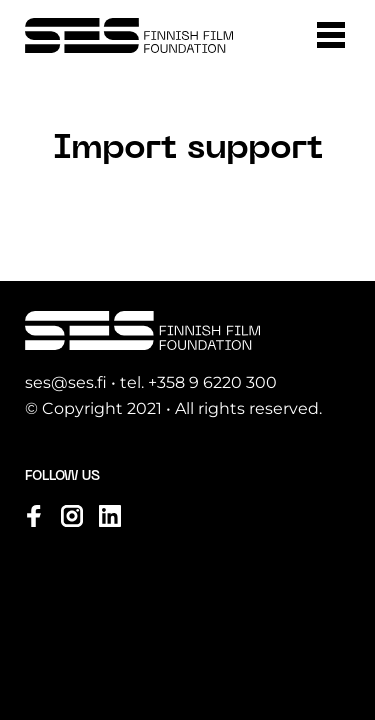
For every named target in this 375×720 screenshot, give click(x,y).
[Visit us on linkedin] (110, 516)
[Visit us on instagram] (72, 516)
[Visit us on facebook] (34, 516)
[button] (331, 35)
